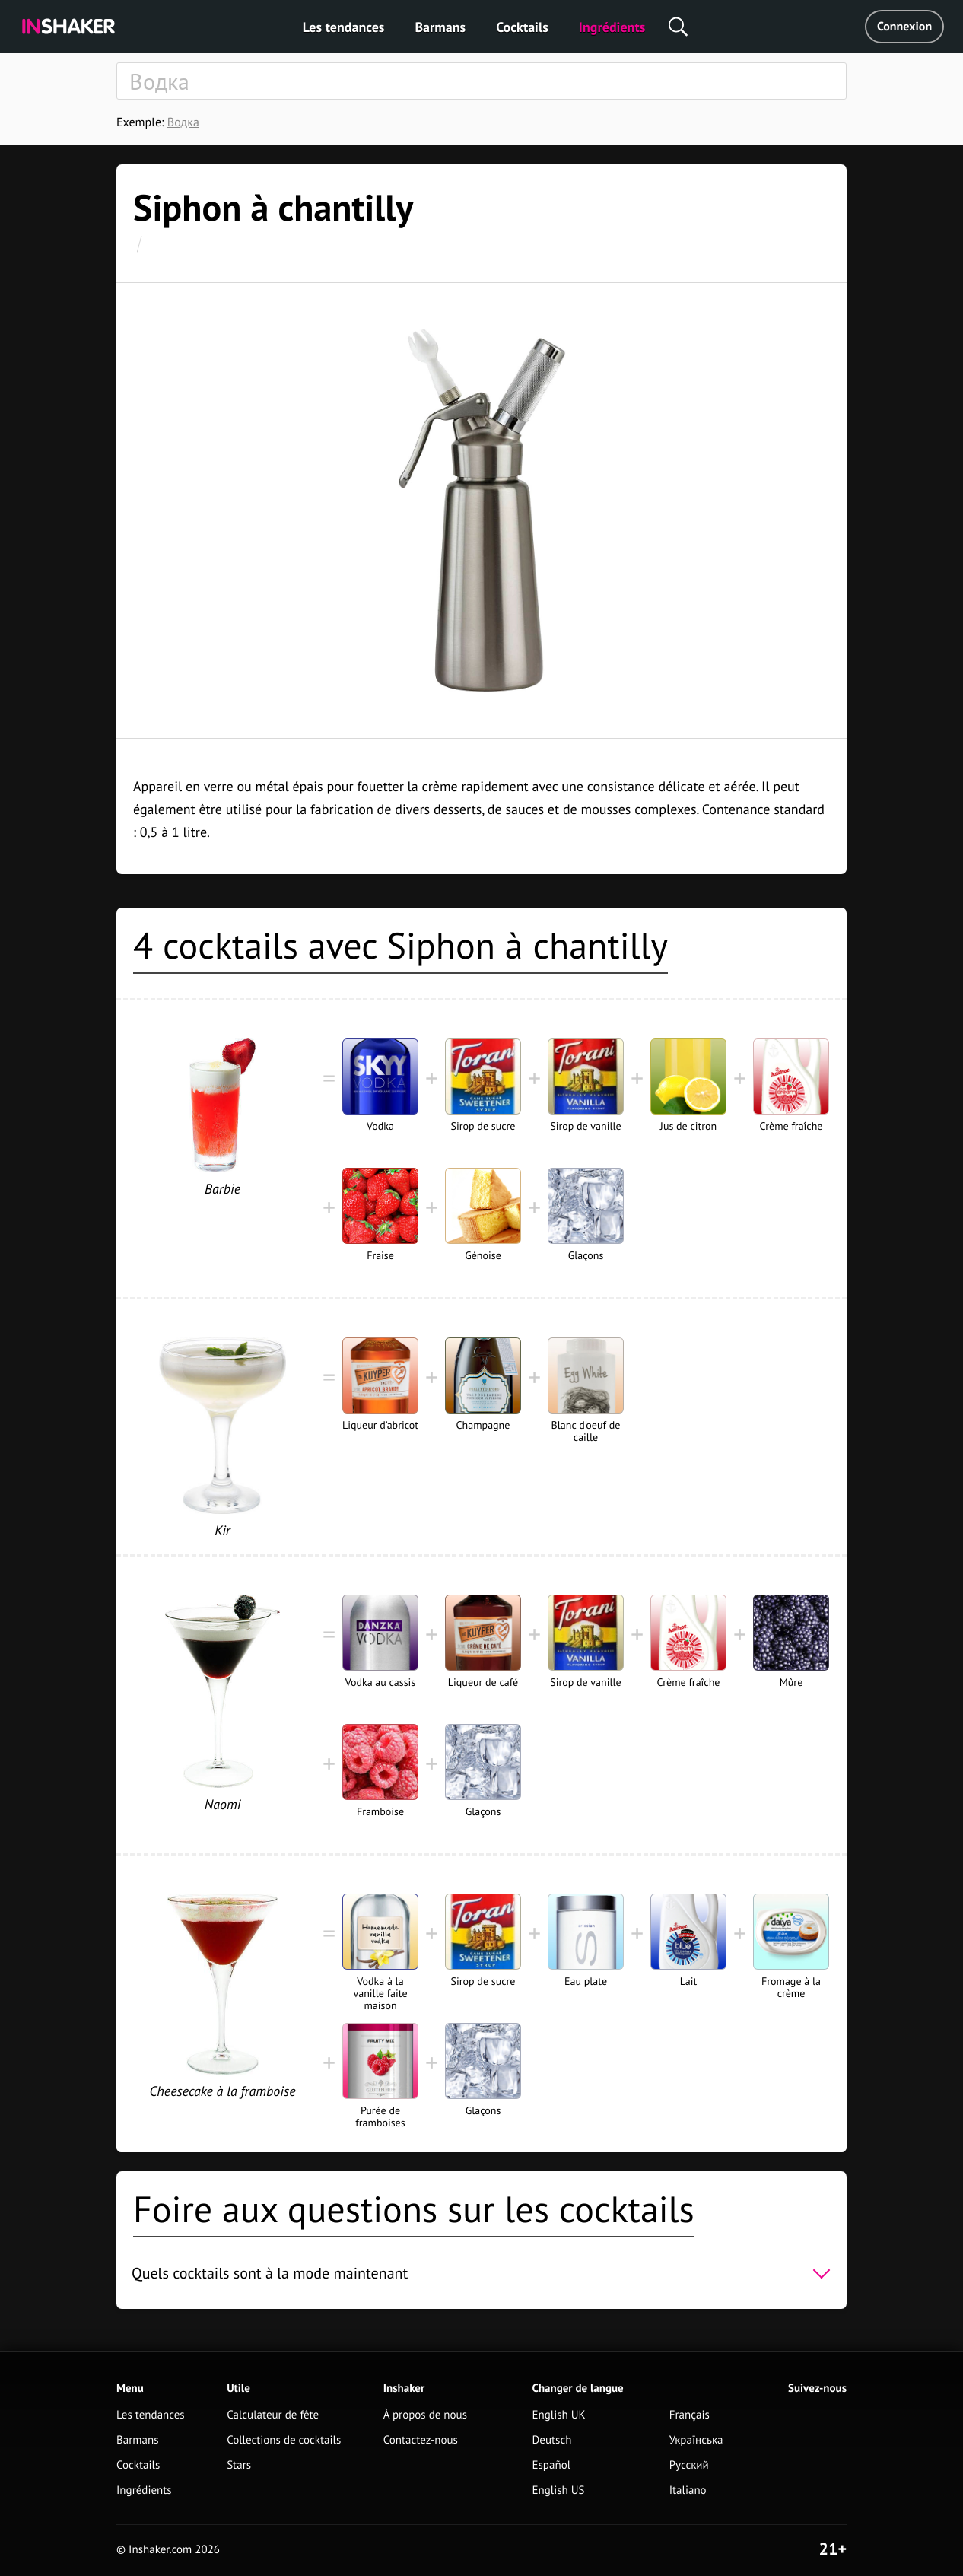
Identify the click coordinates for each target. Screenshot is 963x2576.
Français (689, 2415)
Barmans (440, 27)
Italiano (688, 2490)
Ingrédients (612, 27)
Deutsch (552, 2440)
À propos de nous (425, 2415)
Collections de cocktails (284, 2440)
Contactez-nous (420, 2440)
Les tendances (344, 27)
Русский (689, 2465)
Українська (696, 2440)
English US (558, 2490)
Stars (239, 2465)
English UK (559, 2415)
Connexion (904, 26)
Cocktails (522, 27)
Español (551, 2465)
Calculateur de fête (273, 2415)
